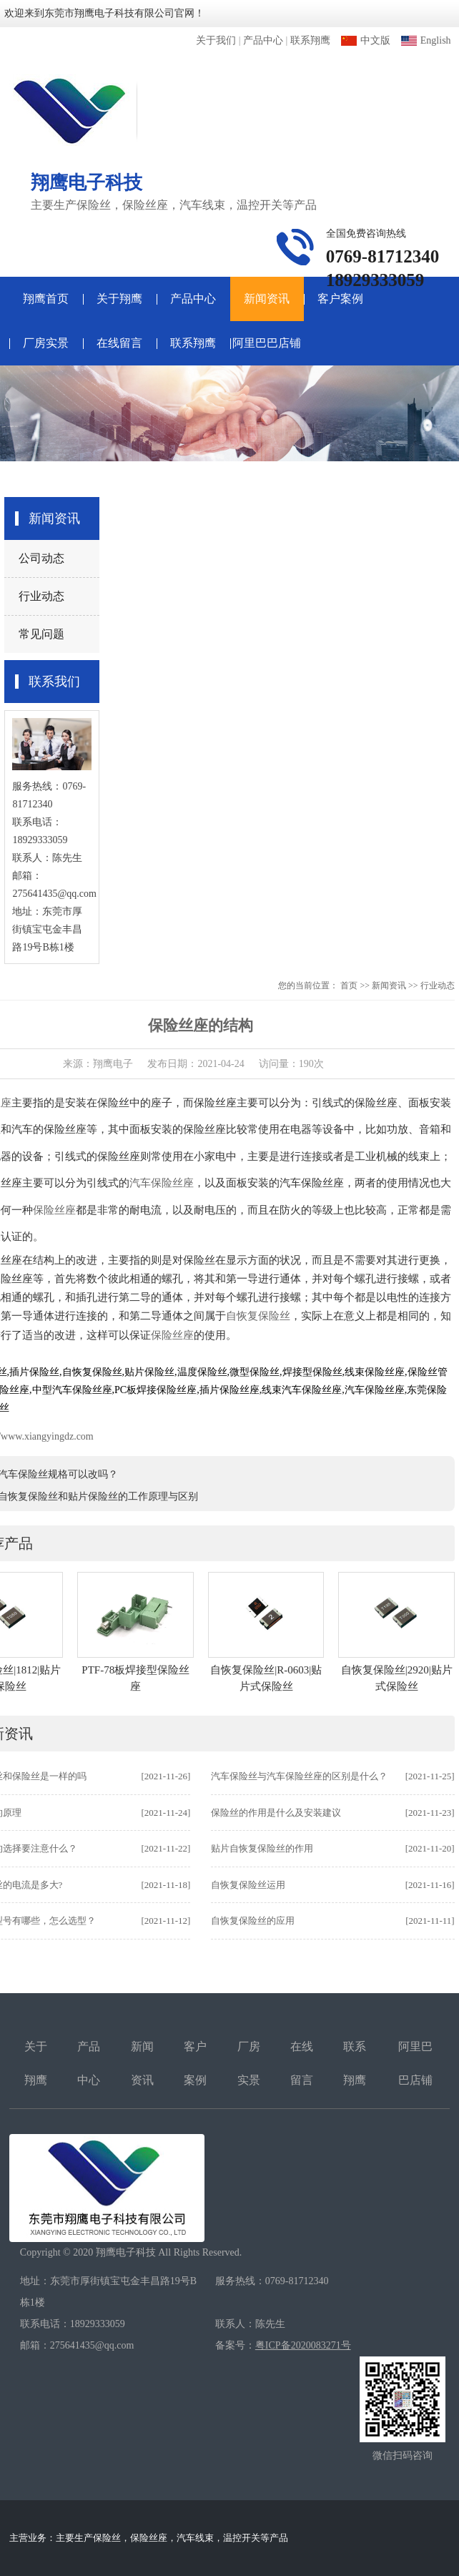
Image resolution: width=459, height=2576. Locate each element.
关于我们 (216, 40)
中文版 (365, 40)
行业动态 (41, 596)
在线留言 (119, 343)
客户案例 (340, 298)
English (426, 40)
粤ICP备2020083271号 (303, 2345)
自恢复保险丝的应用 (253, 1920)
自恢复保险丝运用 (248, 1884)
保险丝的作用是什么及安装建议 (276, 1812)
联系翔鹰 (310, 40)
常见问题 (41, 634)
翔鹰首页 (46, 298)
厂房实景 (46, 343)
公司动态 (41, 558)
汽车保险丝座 (161, 1183)
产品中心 (263, 40)
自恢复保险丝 (258, 1316)
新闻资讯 (267, 298)
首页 (348, 985)
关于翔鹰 (119, 298)
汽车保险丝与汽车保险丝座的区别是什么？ (299, 1776)
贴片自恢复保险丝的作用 (262, 1848)
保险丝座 (54, 1210)
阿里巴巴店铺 (266, 343)
